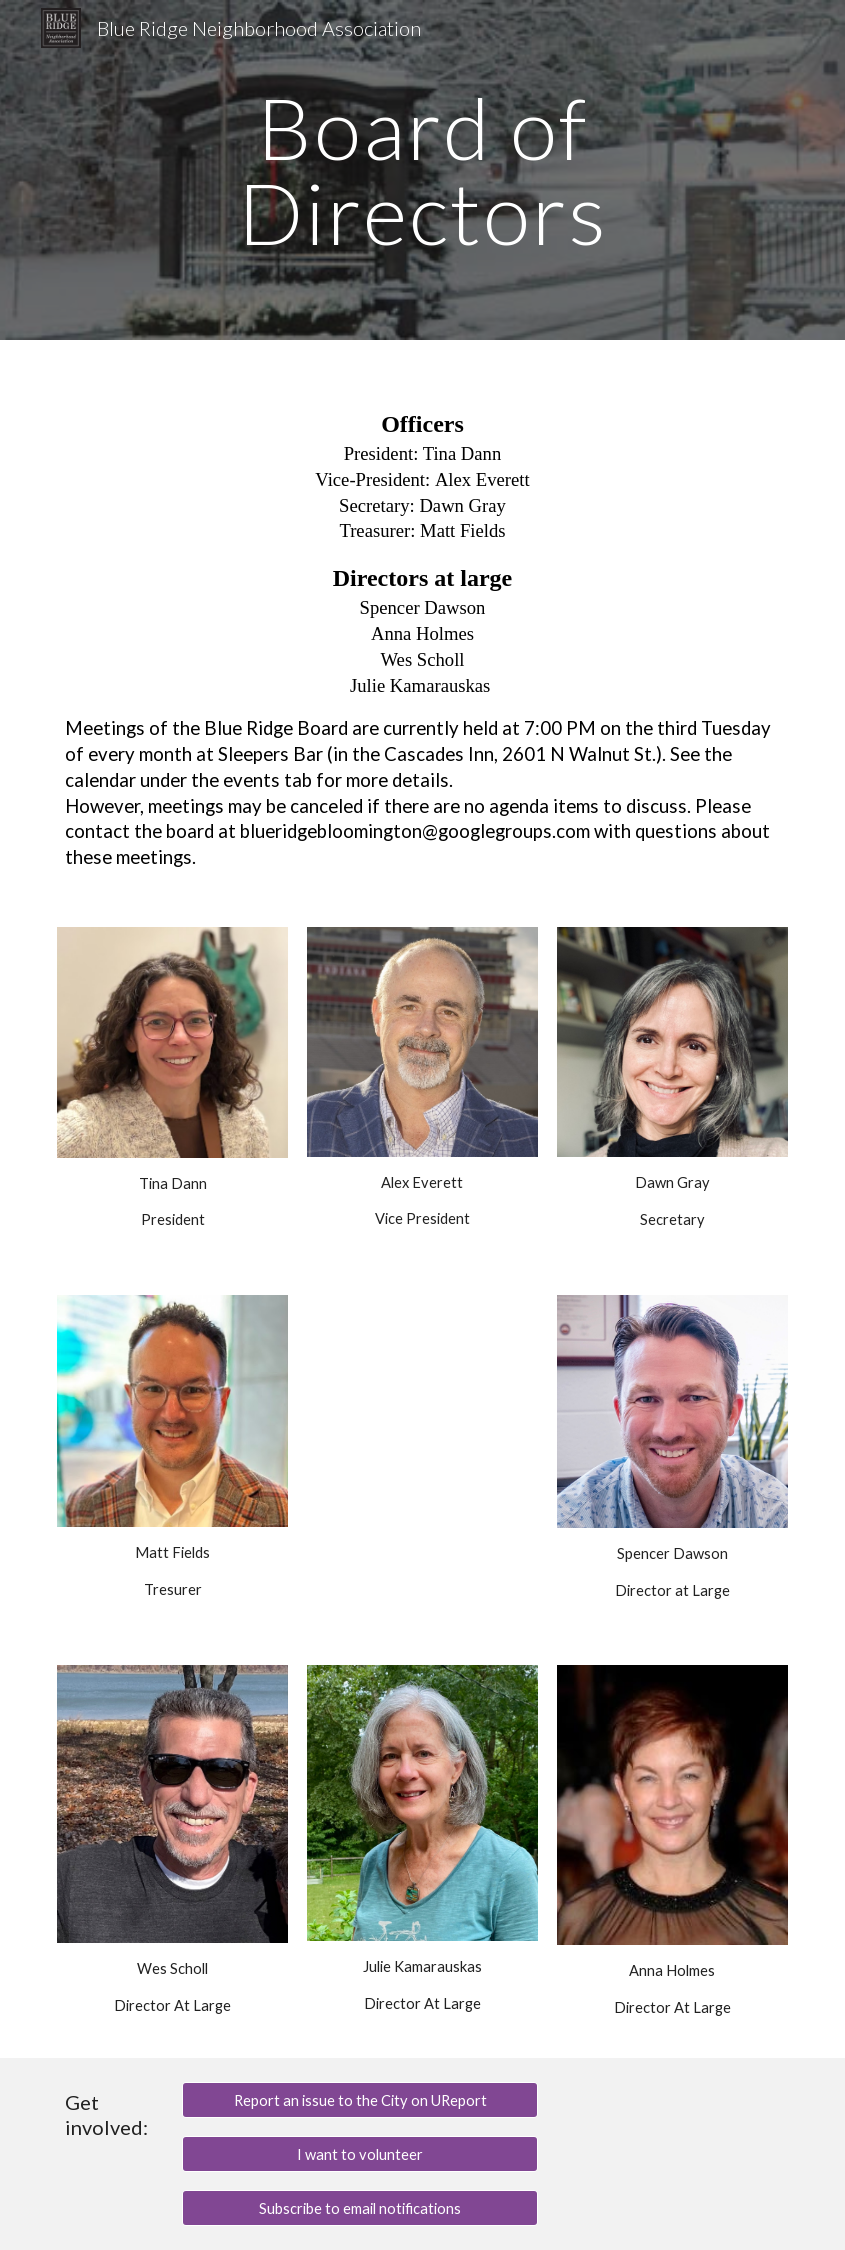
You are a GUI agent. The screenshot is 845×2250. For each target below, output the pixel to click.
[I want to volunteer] (360, 2154)
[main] (422, 170)
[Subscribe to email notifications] (360, 2208)
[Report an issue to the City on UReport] (360, 2100)
